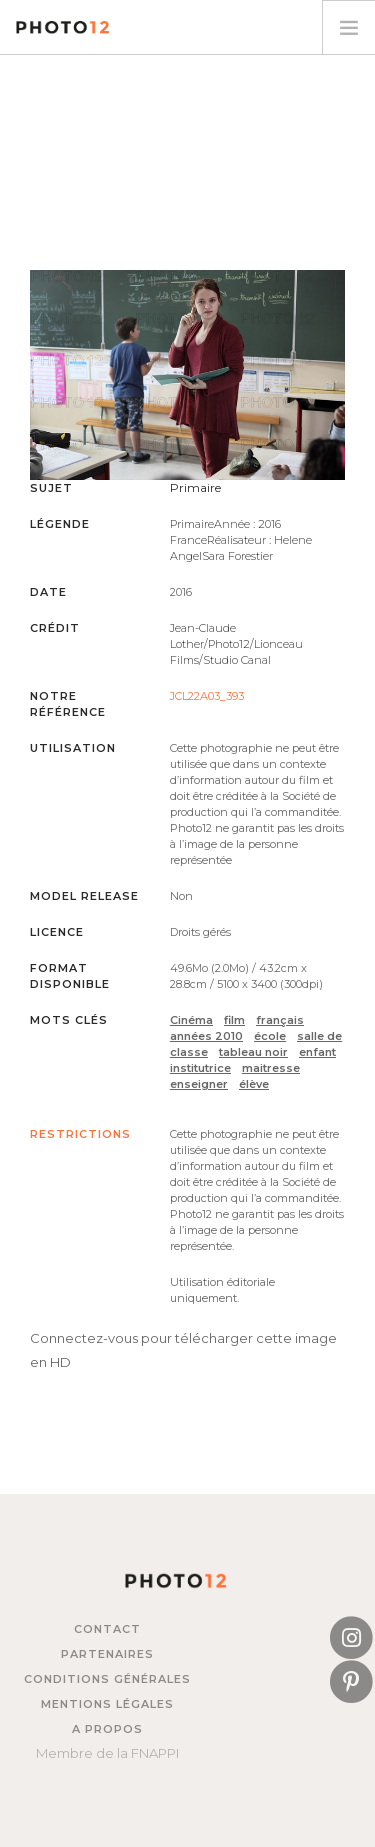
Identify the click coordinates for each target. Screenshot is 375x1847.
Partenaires (107, 1654)
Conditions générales (107, 1679)
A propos (107, 1729)
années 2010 (206, 1036)
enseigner (199, 1084)
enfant (317, 1052)
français (280, 1020)
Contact (107, 1629)
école (270, 1036)
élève (254, 1084)
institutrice (200, 1068)
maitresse (271, 1068)
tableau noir (253, 1052)
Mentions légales (107, 1704)
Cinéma (191, 1020)
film (234, 1020)
